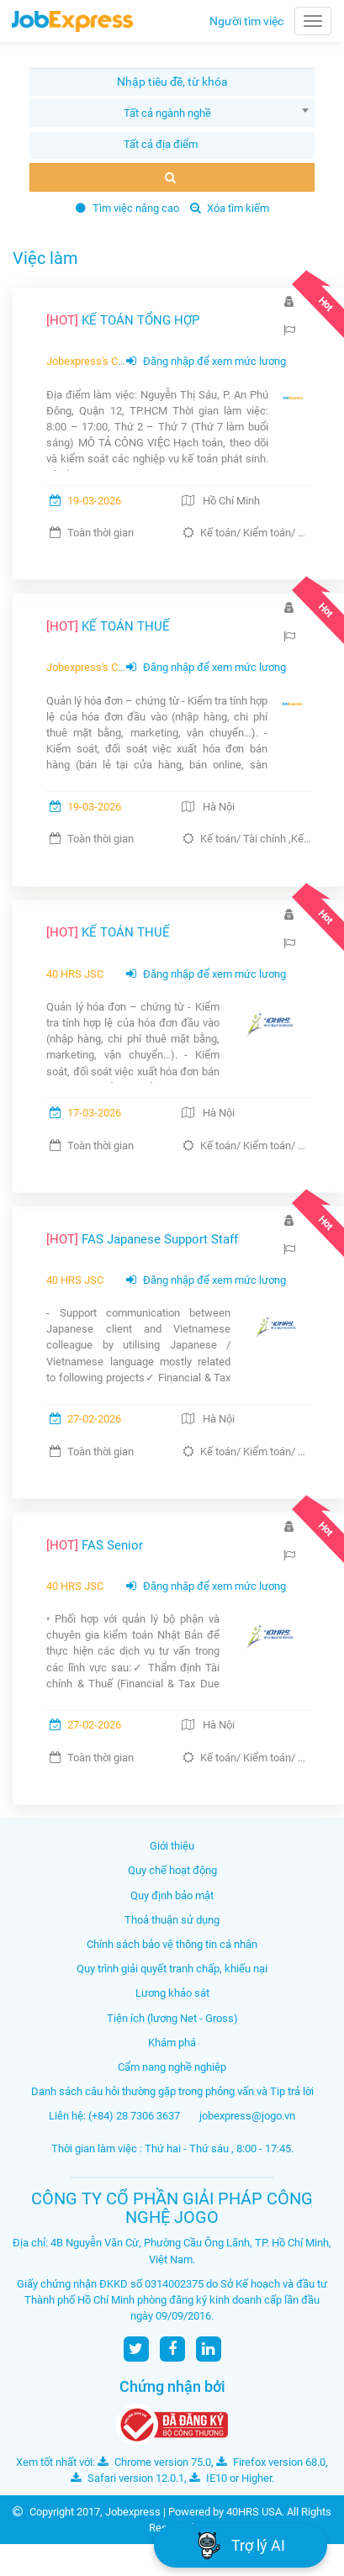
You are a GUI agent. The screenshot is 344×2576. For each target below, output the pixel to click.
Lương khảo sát (172, 1993)
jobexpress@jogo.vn (247, 2115)
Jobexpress (133, 2511)
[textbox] (162, 144)
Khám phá (172, 2042)
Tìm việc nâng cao (127, 208)
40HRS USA (254, 2511)
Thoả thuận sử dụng (172, 1920)
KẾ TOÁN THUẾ (108, 626)
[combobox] (172, 112)
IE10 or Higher (230, 2478)
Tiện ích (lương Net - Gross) (172, 2018)
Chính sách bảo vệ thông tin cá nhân (172, 1944)
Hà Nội (219, 806)
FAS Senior (94, 1545)
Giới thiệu (172, 1846)
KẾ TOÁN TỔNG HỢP (122, 320)
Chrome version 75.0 (154, 2462)
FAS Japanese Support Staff (142, 1239)
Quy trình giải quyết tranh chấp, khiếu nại (172, 1968)
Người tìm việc (246, 21)
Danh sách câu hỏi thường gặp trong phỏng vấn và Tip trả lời (172, 2091)
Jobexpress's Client (92, 361)
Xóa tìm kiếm (229, 208)
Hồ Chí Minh (231, 500)
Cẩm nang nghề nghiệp (172, 2067)
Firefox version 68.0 (270, 2462)
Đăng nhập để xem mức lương (206, 361)
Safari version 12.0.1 (127, 2478)
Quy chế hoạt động (172, 1870)
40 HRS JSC (74, 974)
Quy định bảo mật (172, 1895)
